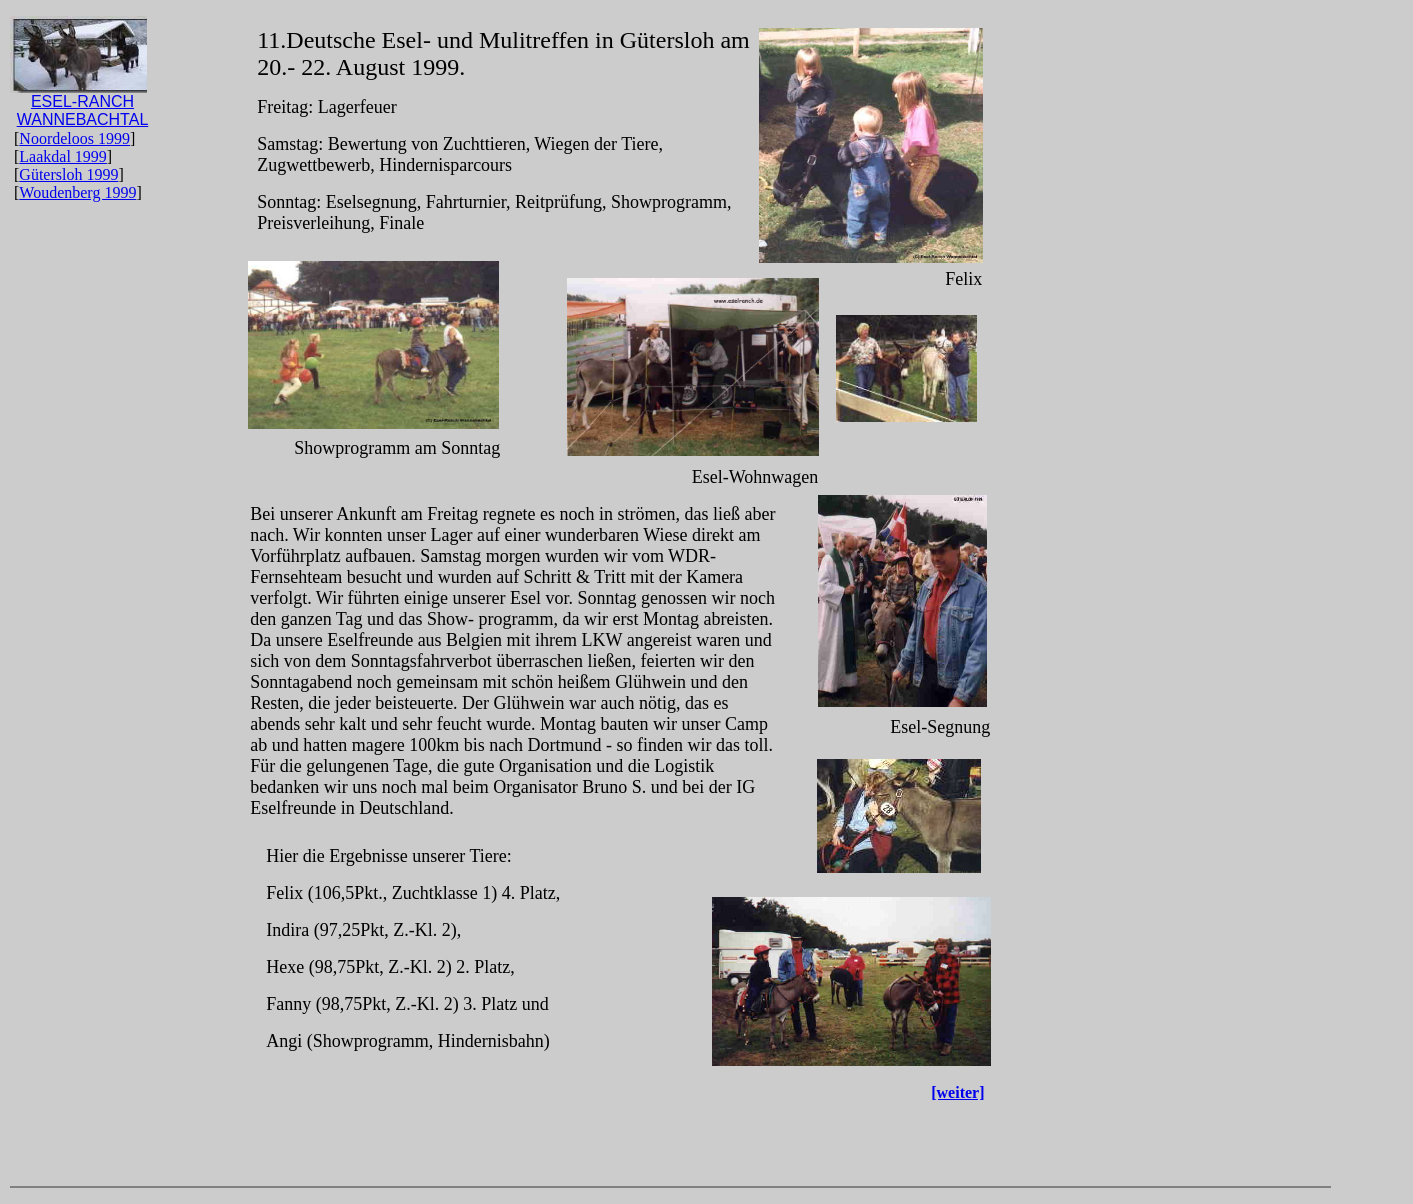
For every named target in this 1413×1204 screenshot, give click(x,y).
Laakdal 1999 (63, 156)
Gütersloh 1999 (68, 174)
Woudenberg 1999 (77, 192)
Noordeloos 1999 (74, 138)
